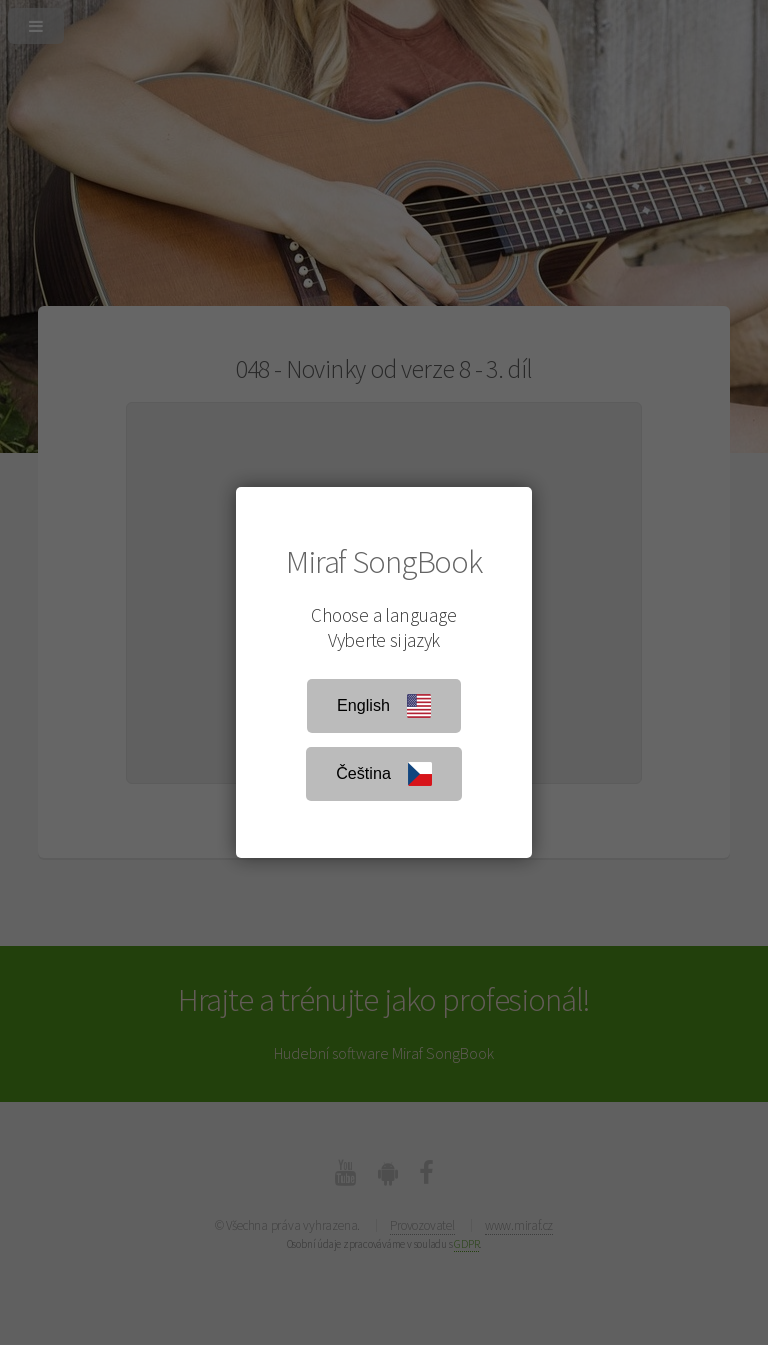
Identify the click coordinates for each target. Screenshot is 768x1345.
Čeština (384, 774)
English (384, 706)
